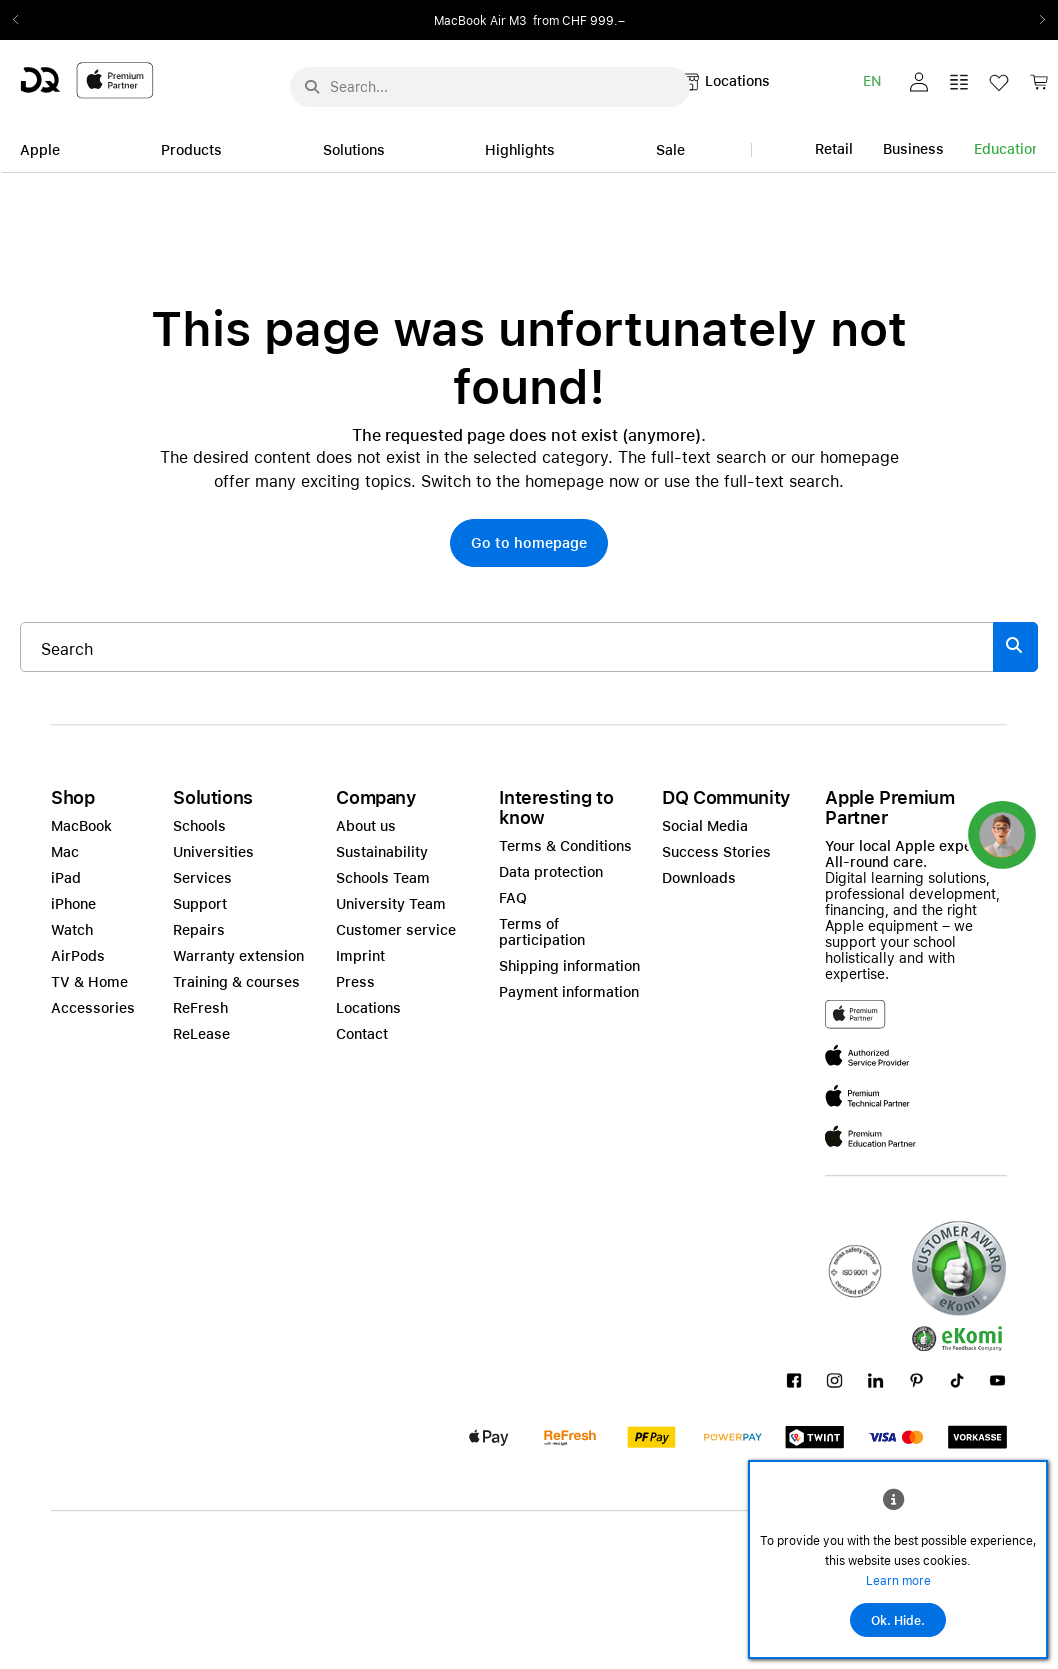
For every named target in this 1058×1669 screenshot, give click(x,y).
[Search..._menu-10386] (490, 87)
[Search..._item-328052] (507, 647)
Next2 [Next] (1036, 20)
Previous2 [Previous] (22, 20)
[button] (919, 82)
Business (913, 149)
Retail (834, 149)
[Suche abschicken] (312, 87)
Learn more (898, 1581)
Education (1007, 149)
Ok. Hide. (898, 1621)
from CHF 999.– (579, 21)
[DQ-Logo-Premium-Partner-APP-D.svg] (87, 79)
